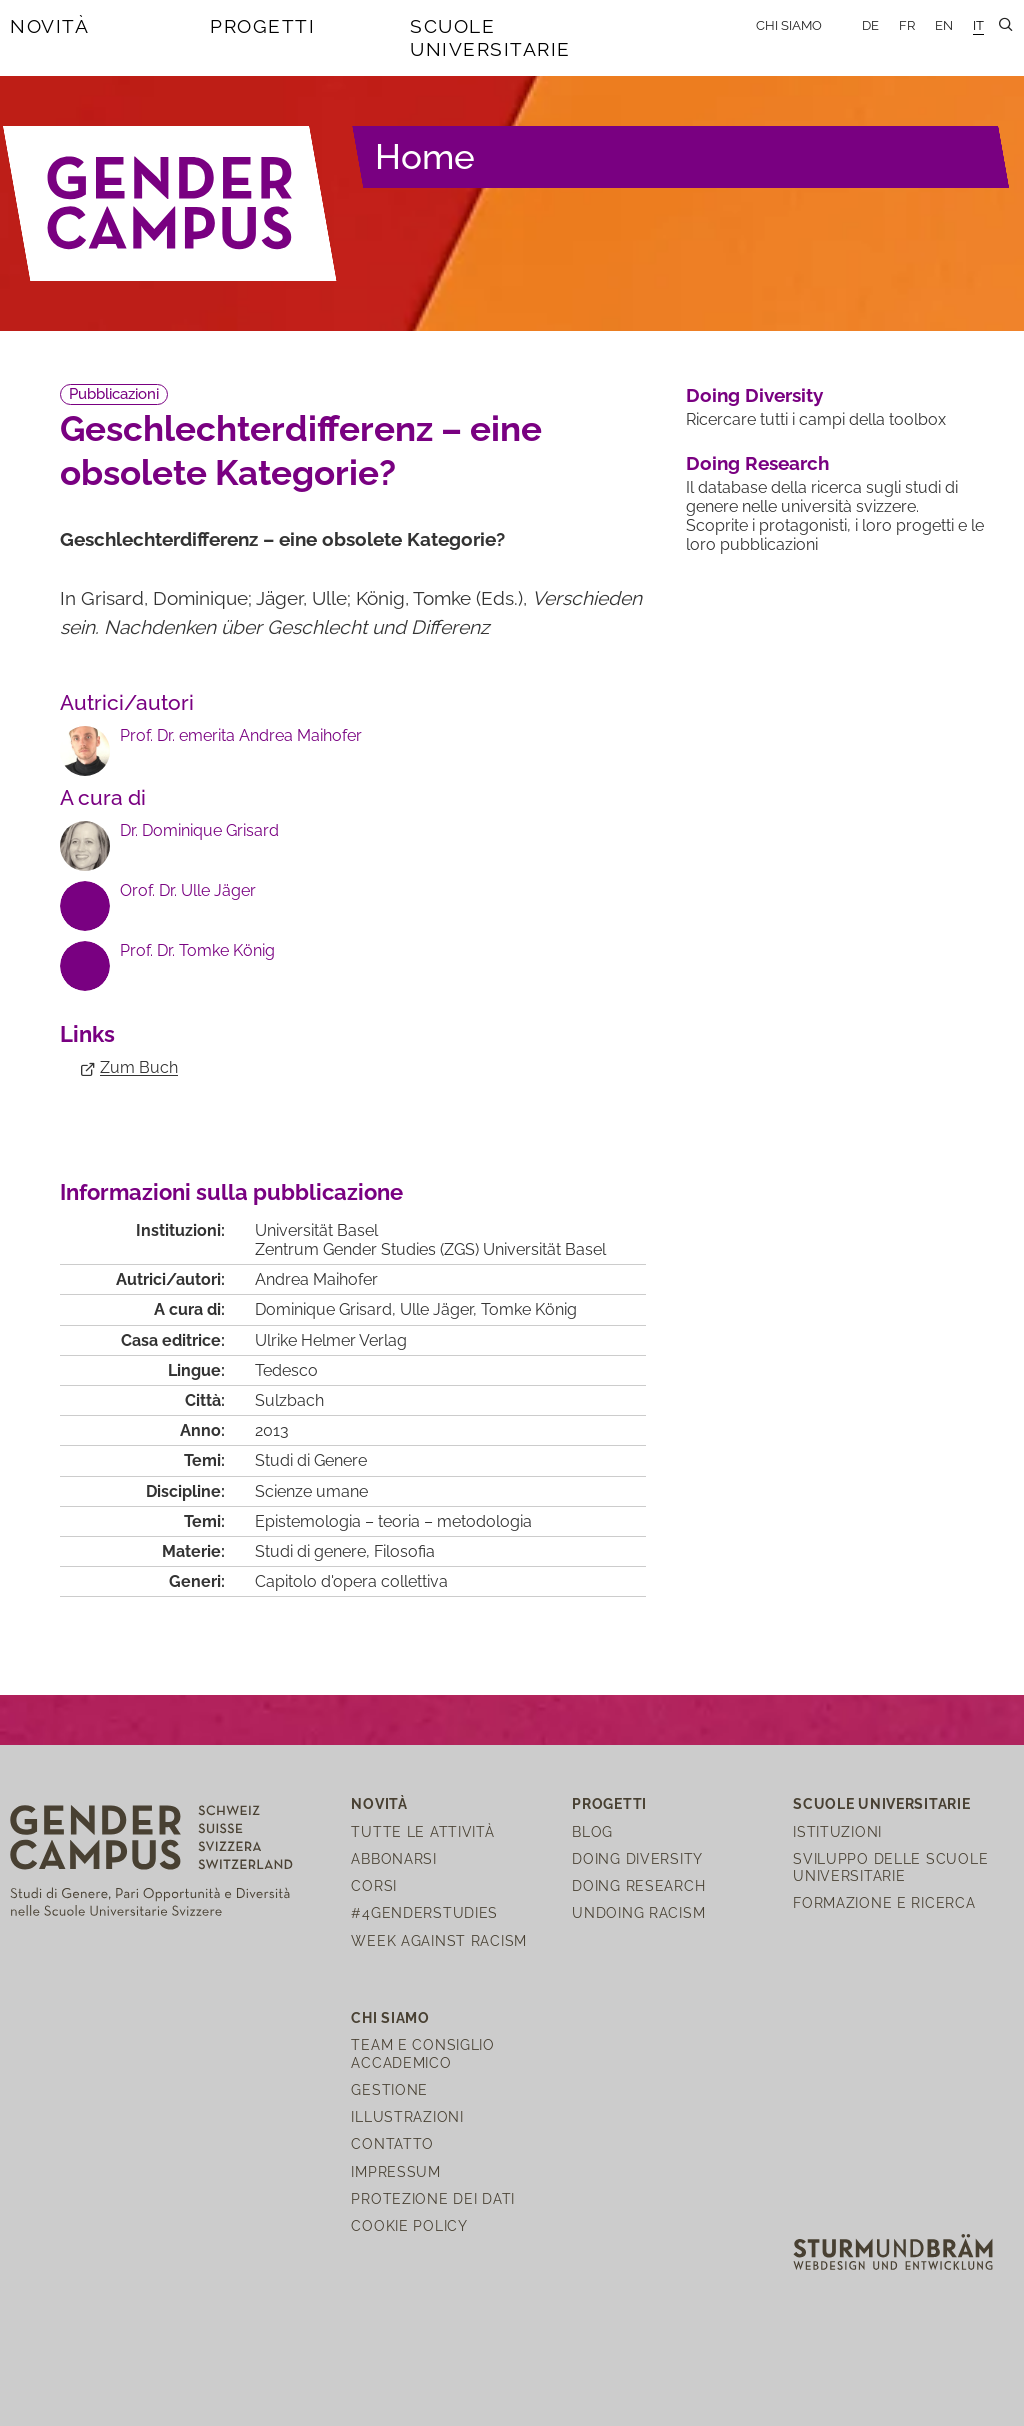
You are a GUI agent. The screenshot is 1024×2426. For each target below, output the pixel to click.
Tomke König (529, 1309)
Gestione (389, 2089)
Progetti (262, 26)
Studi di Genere (311, 1460)
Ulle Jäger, (440, 1309)
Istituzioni (837, 1831)
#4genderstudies (424, 1912)
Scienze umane (311, 1491)
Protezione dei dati (433, 2198)
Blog (592, 1831)
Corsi (374, 1885)
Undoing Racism (638, 1912)
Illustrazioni (407, 2116)
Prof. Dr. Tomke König (197, 950)
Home (425, 156)
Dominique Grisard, (327, 1309)
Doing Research (757, 463)
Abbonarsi (393, 1858)
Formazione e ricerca (884, 1902)
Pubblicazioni (114, 394)
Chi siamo (789, 25)
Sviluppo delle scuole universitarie (890, 1867)
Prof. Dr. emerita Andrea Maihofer (241, 735)
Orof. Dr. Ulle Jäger (188, 890)
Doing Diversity (754, 395)
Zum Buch (139, 1067)
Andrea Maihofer (316, 1279)
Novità (49, 26)
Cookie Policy (409, 2225)
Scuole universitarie (490, 37)
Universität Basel (316, 1230)
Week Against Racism (439, 1940)
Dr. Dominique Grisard (199, 830)
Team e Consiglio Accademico (423, 2053)
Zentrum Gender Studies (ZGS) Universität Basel (430, 1249)
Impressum (395, 2171)
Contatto (392, 2143)
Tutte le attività (422, 1831)
